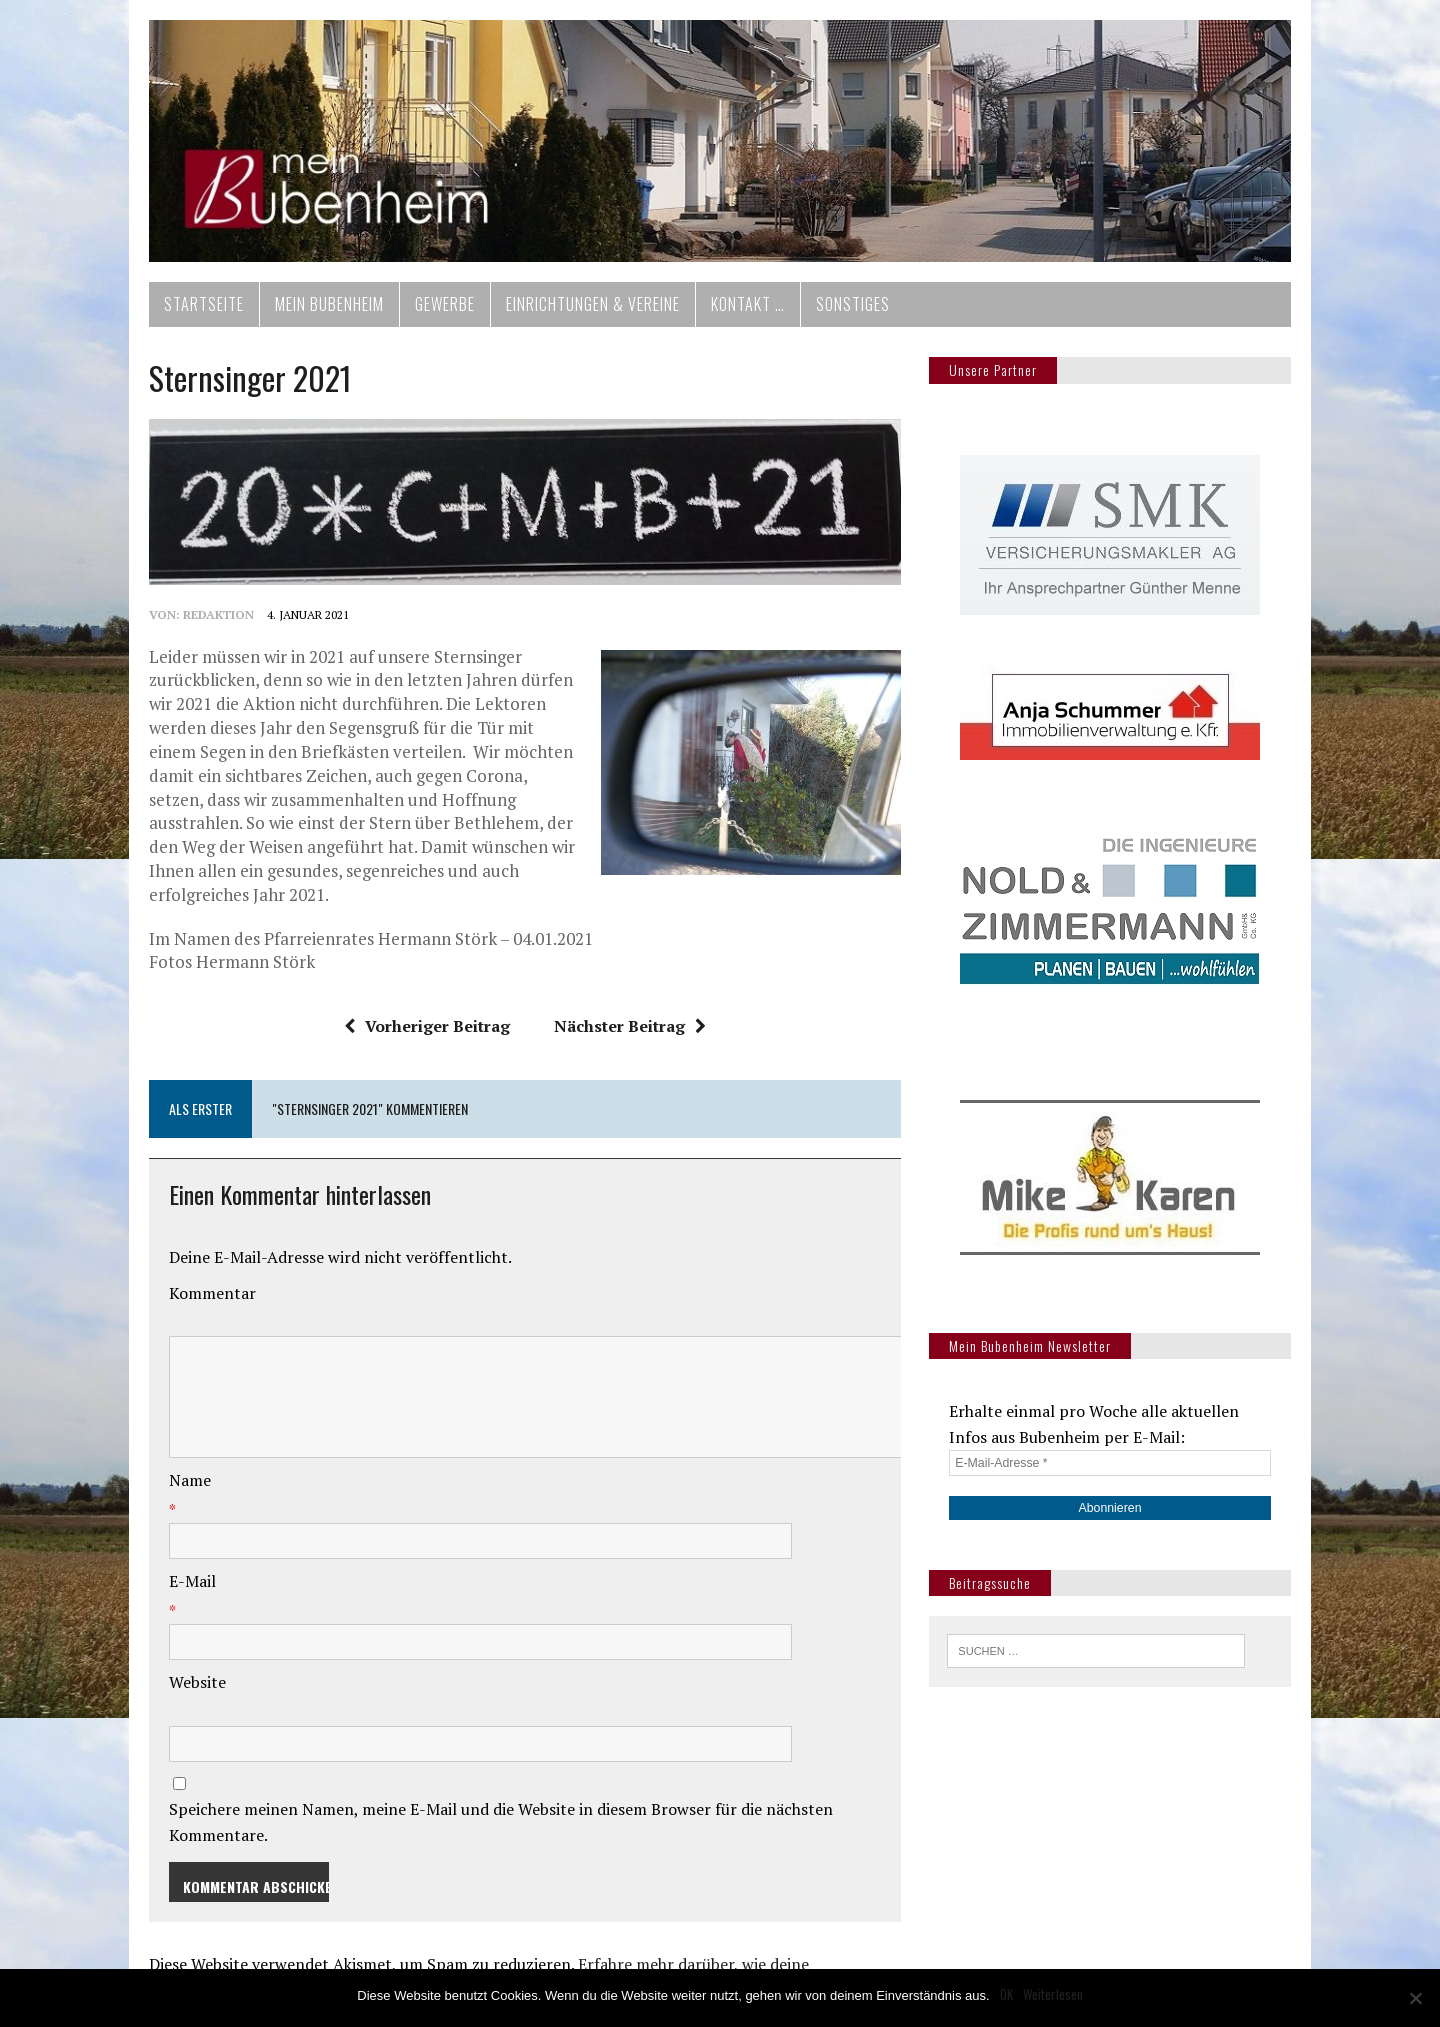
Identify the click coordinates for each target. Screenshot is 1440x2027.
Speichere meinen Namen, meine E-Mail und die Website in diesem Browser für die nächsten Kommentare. (533, 1799)
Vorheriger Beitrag (420, 1016)
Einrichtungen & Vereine (574, 312)
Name (171, 1470)
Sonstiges (834, 312)
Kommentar (193, 1283)
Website (178, 1672)
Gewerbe (426, 312)
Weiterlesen (1053, 1994)
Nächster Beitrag (623, 1016)
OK (1006, 1994)
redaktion (199, 628)
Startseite (185, 312)
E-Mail (173, 1571)
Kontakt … (729, 312)
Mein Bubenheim (310, 312)
